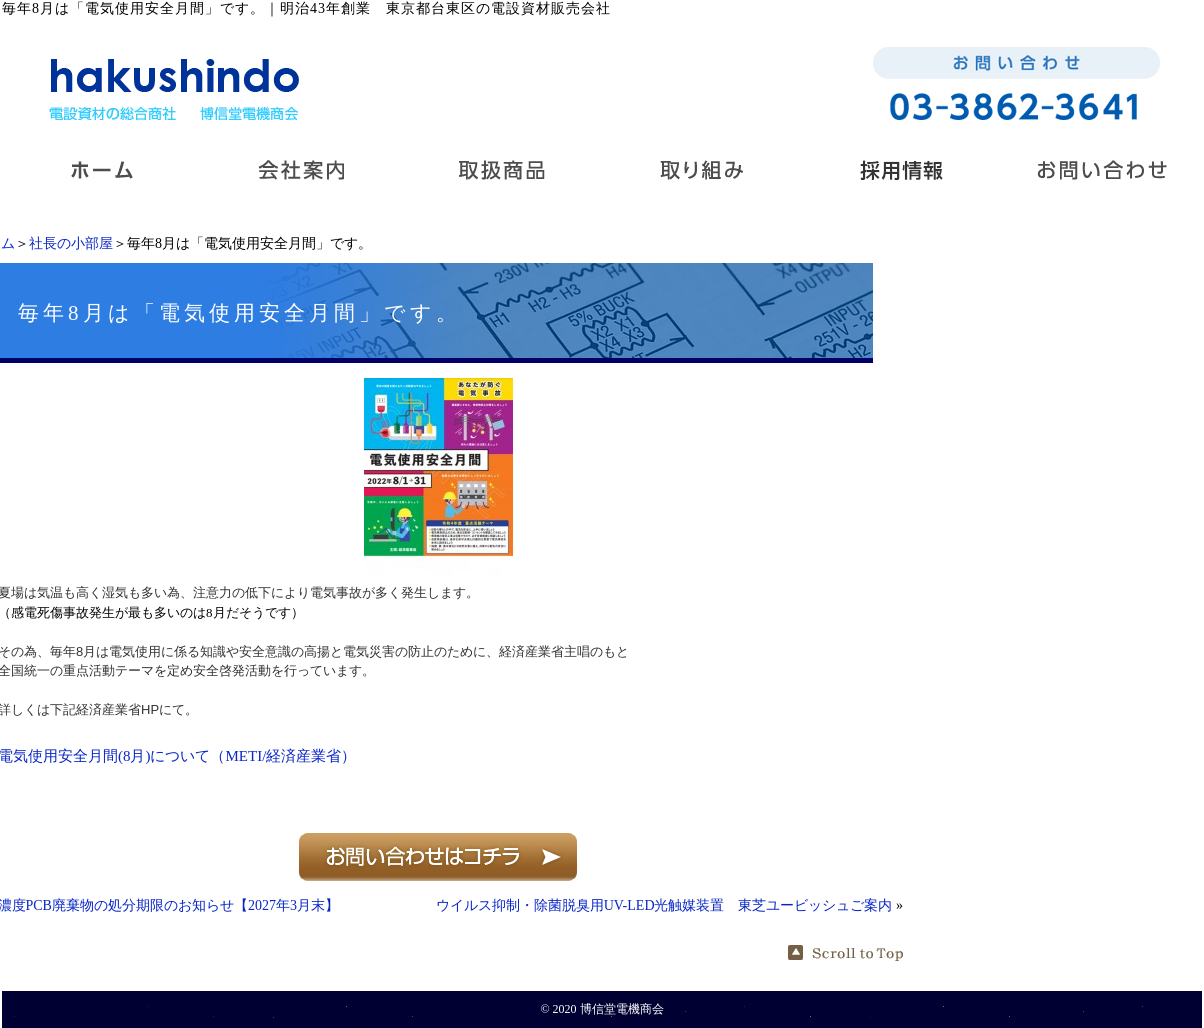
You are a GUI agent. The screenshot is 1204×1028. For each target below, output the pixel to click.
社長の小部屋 (71, 243)
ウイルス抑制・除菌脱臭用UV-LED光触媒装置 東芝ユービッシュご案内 (664, 905)
